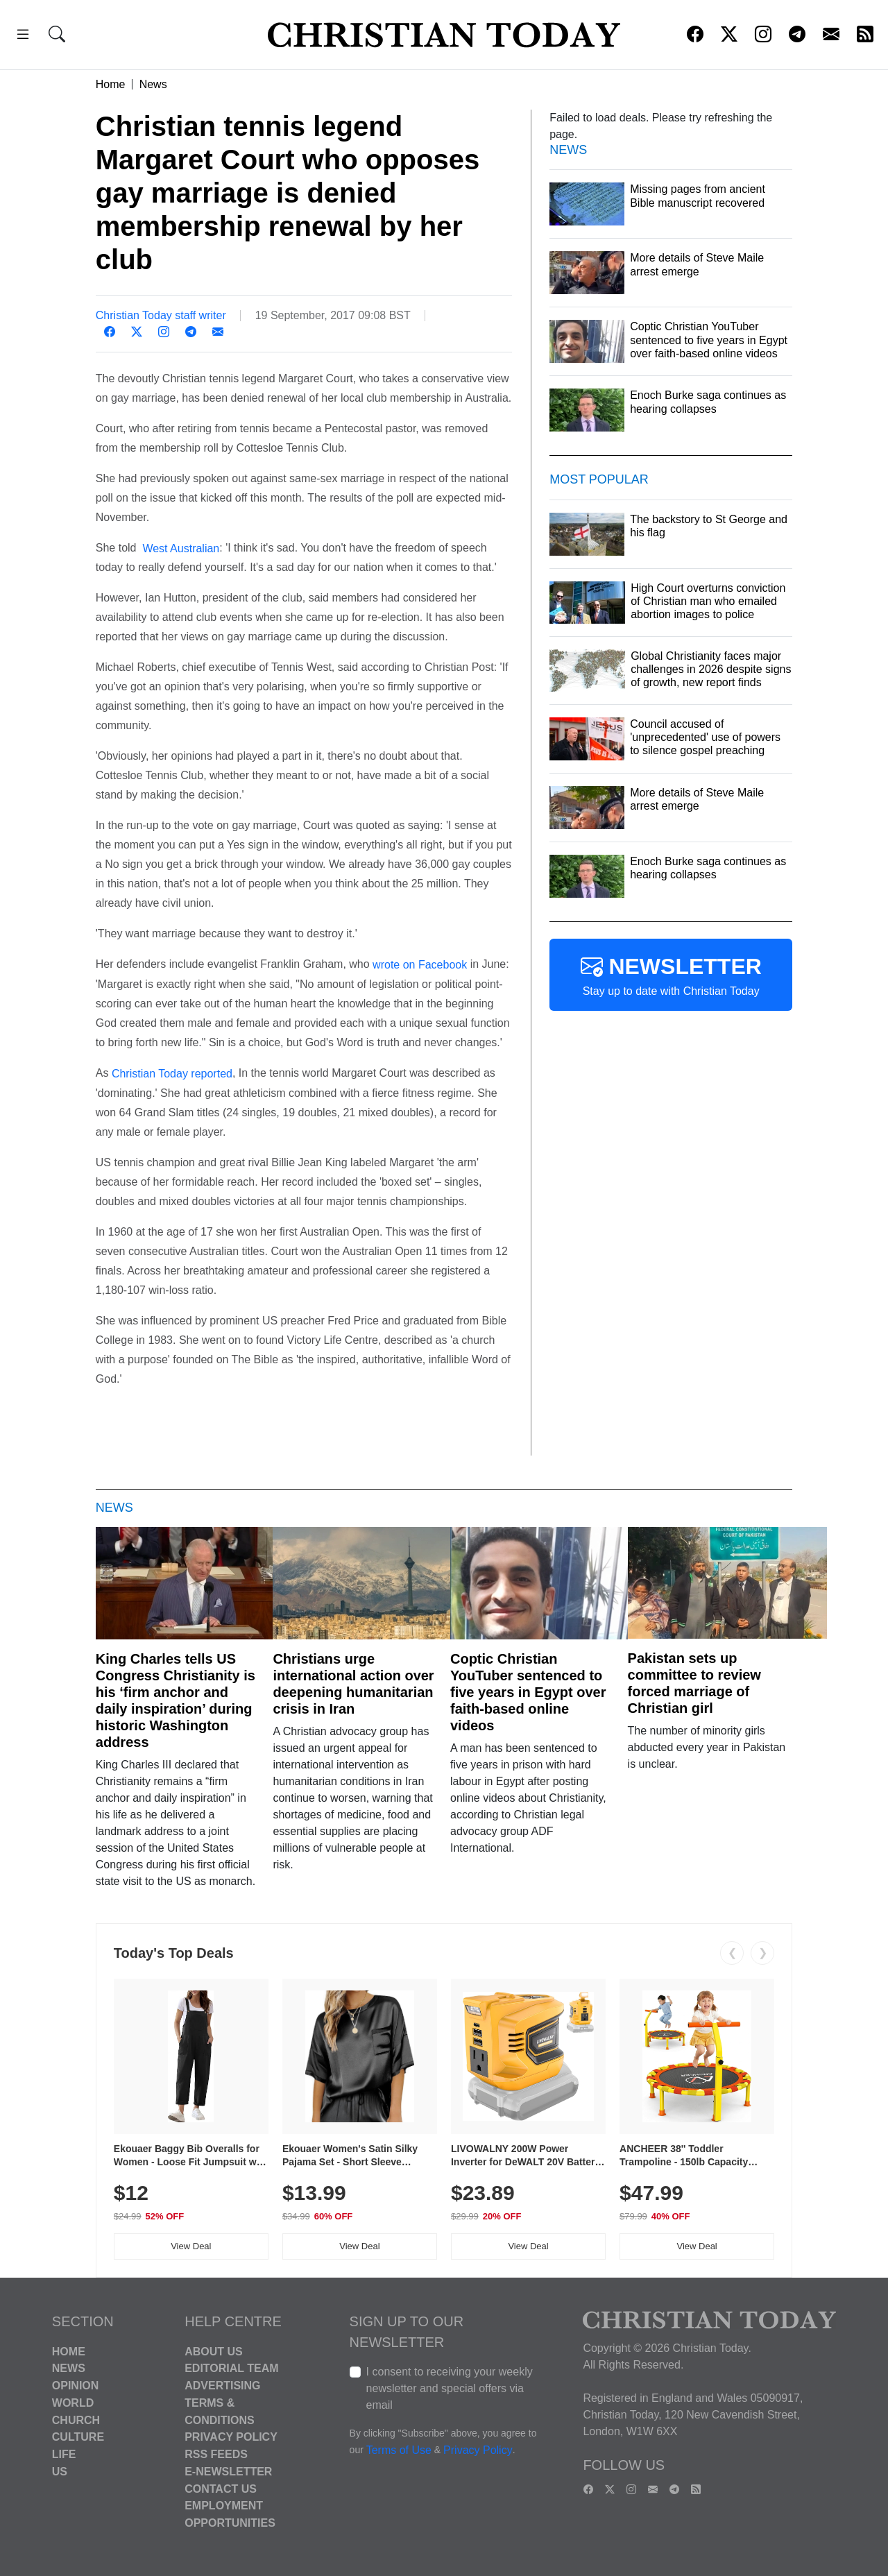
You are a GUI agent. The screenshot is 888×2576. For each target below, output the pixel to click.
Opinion (75, 2385)
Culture (78, 2437)
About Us (214, 2351)
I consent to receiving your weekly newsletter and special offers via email (449, 2388)
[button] (23, 36)
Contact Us (221, 2488)
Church (76, 2419)
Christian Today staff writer (161, 315)
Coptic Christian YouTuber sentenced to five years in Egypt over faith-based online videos (528, 1692)
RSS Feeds (216, 2454)
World (73, 2403)
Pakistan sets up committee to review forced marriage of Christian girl (694, 1683)
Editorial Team (231, 2368)
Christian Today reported (170, 1074)
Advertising (222, 2385)
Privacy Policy (231, 2437)
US (59, 2471)
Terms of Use (399, 2450)
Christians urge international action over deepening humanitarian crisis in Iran (353, 1683)
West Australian (179, 548)
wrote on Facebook (420, 965)
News (153, 84)
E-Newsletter (228, 2471)
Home (111, 84)
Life (64, 2454)
